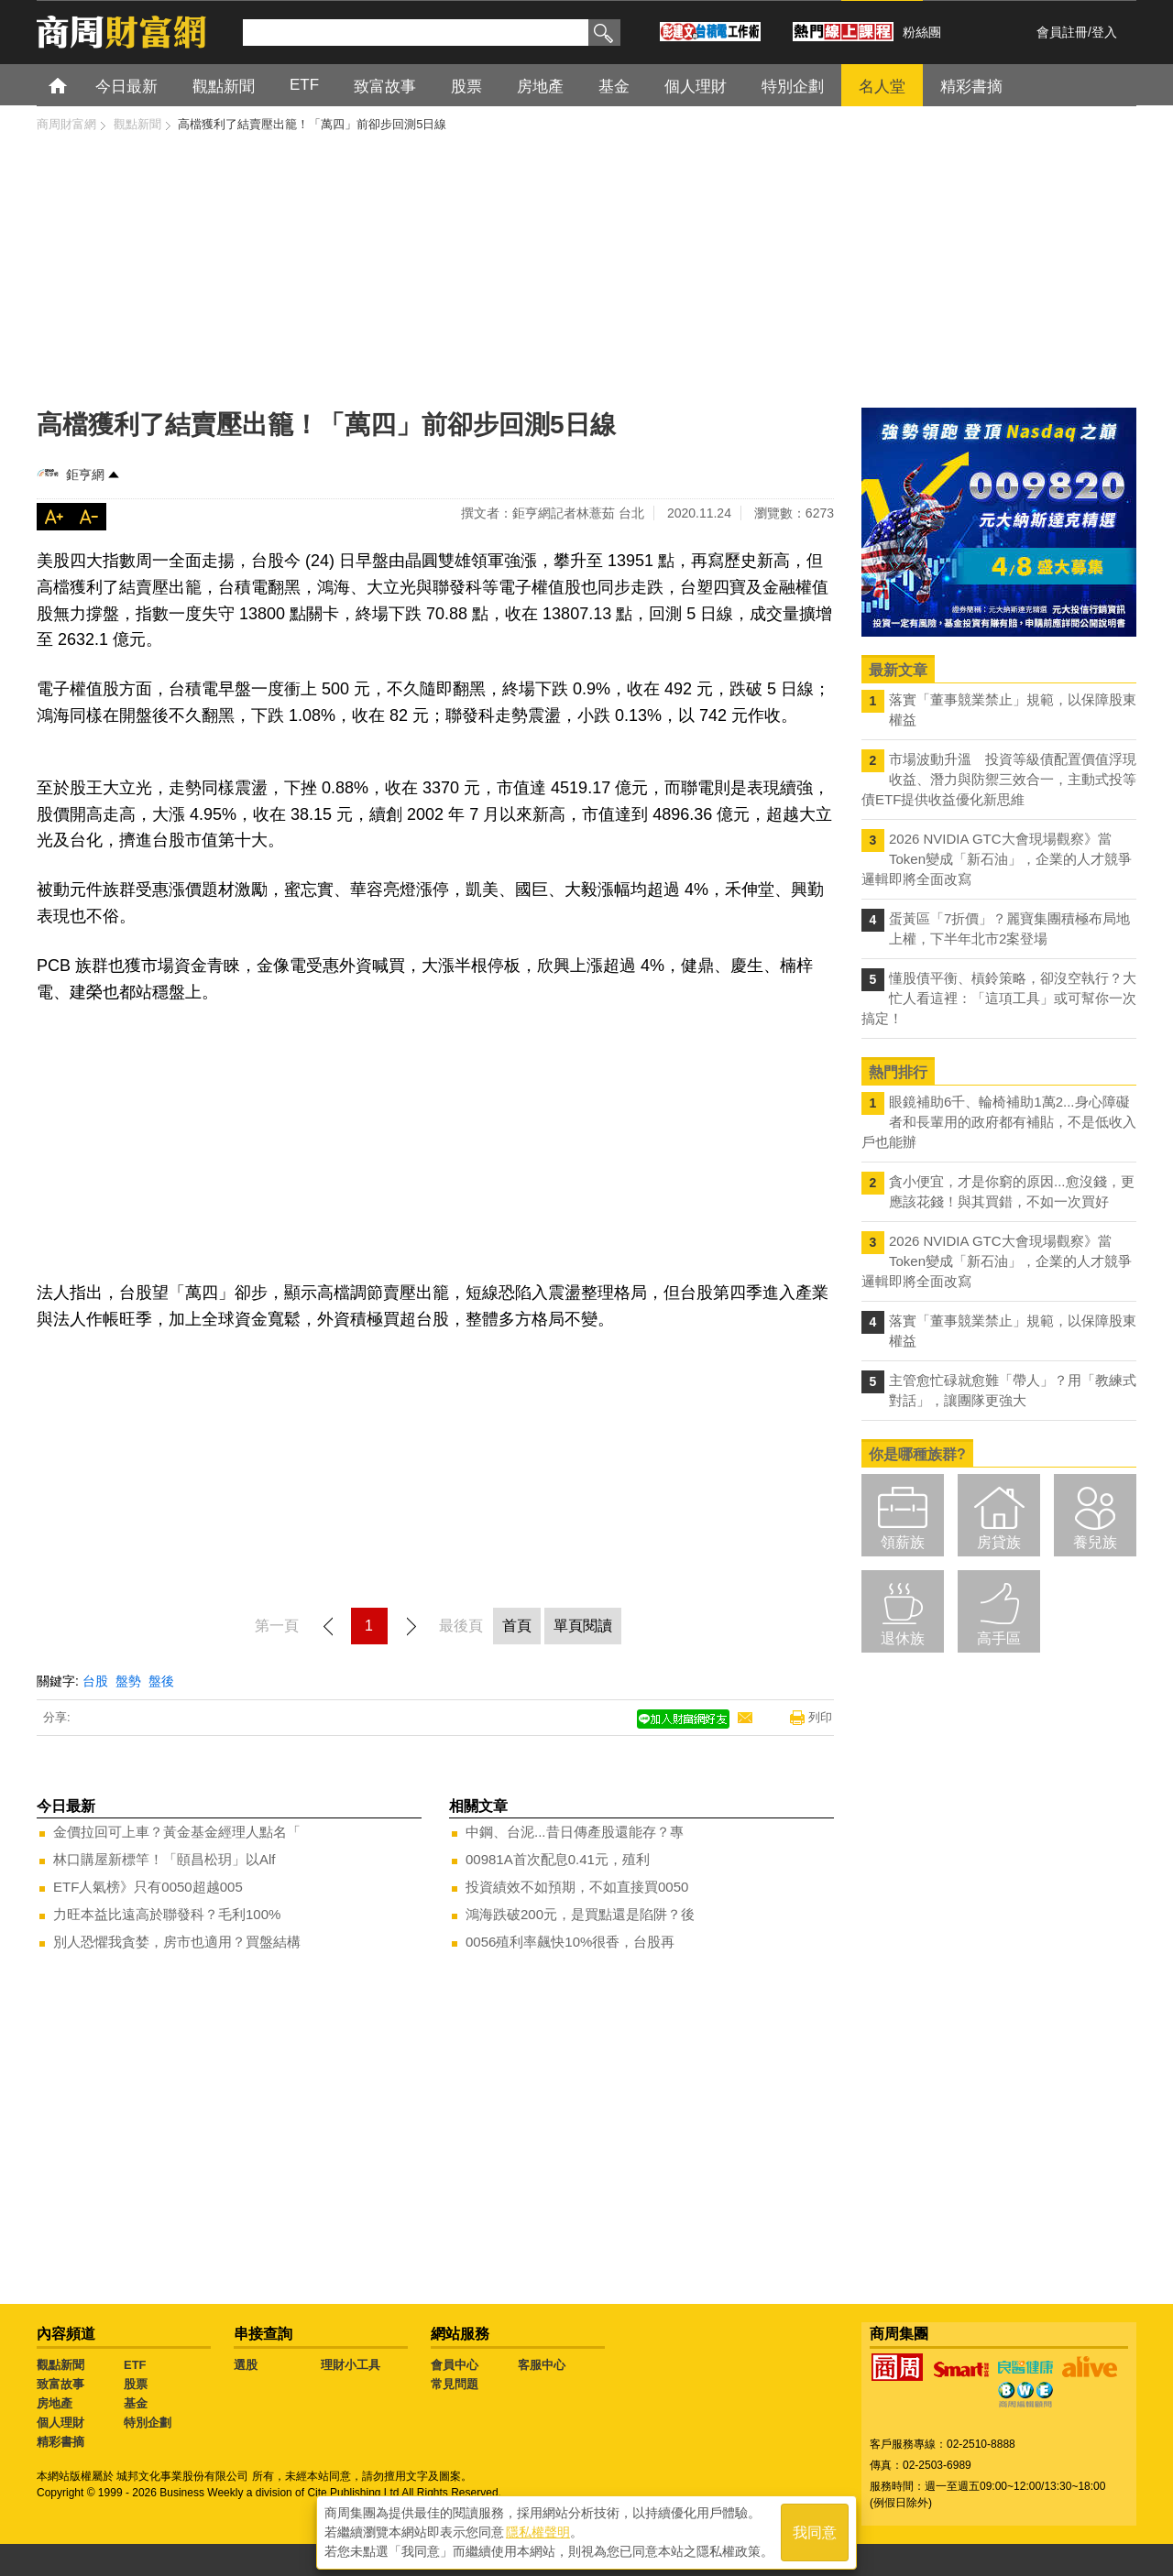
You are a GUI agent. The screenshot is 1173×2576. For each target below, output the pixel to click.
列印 (820, 1717)
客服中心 (541, 2365)
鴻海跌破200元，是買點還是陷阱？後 (580, 1914)
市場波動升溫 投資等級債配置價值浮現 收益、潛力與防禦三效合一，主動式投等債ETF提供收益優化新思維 (998, 779)
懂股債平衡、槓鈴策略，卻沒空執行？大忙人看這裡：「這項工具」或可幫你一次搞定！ (998, 998)
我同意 (815, 2531)
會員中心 (454, 2365)
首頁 (75, 84)
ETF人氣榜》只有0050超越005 (148, 1886)
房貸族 (999, 1542)
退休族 (903, 1638)
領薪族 (903, 1542)
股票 (136, 2384)
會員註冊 (1062, 32)
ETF (135, 2365)
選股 (246, 2365)
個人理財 (60, 2422)
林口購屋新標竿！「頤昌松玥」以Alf (164, 1859)
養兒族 (1095, 1542)
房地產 (54, 2403)
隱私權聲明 (538, 2531)
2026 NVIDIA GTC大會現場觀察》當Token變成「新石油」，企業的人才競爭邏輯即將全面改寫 (996, 859)
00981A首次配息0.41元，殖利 (558, 1859)
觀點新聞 (60, 2365)
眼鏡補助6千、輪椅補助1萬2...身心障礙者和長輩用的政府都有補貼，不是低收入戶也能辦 (998, 1122)
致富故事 (60, 2384)
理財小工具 (350, 2365)
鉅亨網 (85, 474)
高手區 (999, 1638)
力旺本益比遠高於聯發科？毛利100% (166, 1914)
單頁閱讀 (583, 1625)
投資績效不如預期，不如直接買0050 (577, 1886)
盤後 (161, 1681)
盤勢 (128, 1681)
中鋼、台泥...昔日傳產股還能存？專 (575, 1831)
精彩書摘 (60, 2442)
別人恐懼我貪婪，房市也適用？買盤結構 (177, 1941)
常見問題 (454, 2384)
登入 (1104, 32)
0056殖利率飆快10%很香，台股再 (570, 1941)
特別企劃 (147, 2422)
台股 (95, 1681)
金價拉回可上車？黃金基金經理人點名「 (177, 1831)
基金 (136, 2403)
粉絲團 (922, 32)
